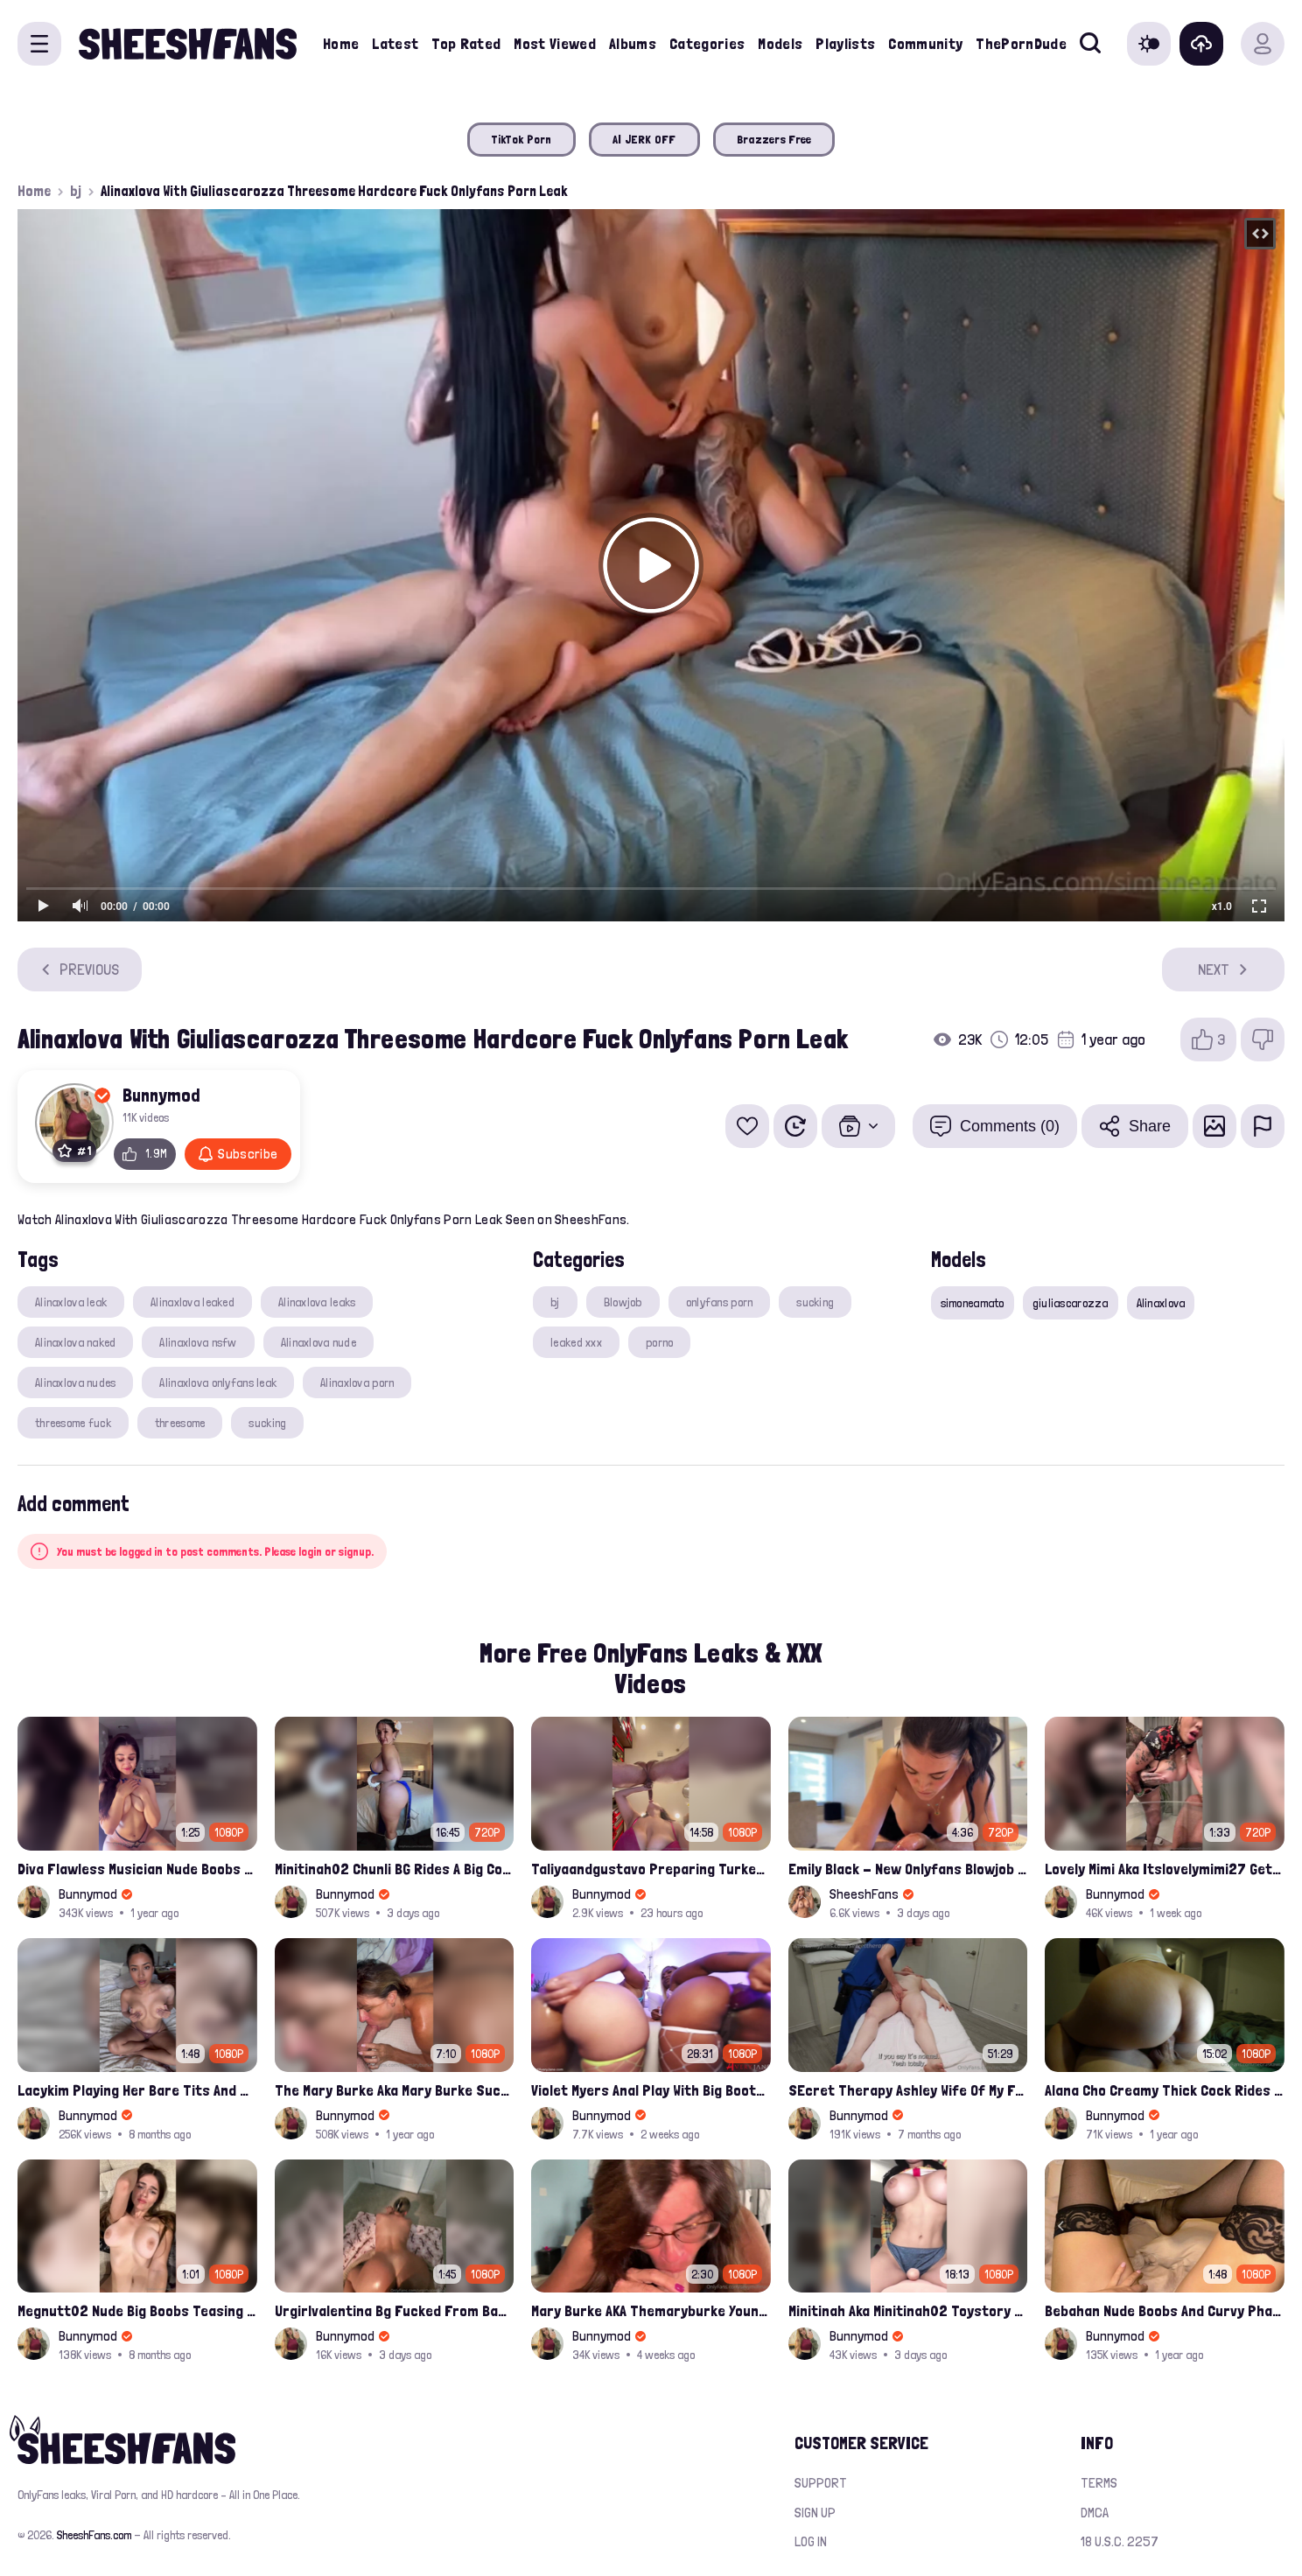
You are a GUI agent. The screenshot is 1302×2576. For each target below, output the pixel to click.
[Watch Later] (795, 1126)
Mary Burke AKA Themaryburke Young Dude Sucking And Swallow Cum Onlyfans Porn (651, 2310)
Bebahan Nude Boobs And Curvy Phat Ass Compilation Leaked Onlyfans (1164, 2310)
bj (75, 191)
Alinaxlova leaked (192, 1302)
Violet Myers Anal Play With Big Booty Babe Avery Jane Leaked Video (651, 2090)
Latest (395, 43)
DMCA (1095, 2512)
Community (925, 43)
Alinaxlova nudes (75, 1383)
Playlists (845, 43)
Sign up (815, 2512)
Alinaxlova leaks (316, 1302)
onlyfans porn (719, 1302)
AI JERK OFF (644, 139)
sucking (267, 1423)
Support (820, 2482)
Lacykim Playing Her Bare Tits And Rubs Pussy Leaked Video (137, 2090)
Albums (632, 43)
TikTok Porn (521, 139)
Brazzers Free (774, 139)
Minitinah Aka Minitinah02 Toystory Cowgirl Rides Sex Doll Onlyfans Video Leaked (908, 2310)
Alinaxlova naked (75, 1342)
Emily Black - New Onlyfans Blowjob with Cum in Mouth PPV (908, 1868)
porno (659, 1342)
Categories (707, 43)
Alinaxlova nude (318, 1342)
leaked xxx (576, 1342)
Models (780, 43)
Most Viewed (555, 43)
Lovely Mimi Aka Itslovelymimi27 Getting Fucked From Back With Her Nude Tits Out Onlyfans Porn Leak (1164, 1868)
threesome (180, 1423)
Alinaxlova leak (71, 1302)
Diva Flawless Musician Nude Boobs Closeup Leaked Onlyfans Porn (137, 1868)
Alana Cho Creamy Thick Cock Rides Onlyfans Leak (1164, 2090)
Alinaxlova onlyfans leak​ (217, 1383)
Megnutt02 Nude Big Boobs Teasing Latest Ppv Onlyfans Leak (137, 2310)
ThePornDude (1021, 43)
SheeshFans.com (94, 2535)
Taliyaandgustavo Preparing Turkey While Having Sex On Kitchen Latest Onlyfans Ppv (651, 1868)
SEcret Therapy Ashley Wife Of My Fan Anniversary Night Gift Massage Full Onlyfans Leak (908, 2090)
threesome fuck (73, 1423)
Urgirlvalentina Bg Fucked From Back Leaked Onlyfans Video (394, 2310)
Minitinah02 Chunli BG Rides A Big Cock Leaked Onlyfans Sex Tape (394, 1868)
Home (341, 43)
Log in (810, 2541)
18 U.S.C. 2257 (1119, 2541)
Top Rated (465, 43)
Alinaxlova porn (357, 1383)
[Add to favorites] (747, 1126)
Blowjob (623, 1302)
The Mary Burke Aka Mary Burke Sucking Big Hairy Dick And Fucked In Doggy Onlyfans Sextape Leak (394, 2090)
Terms (1099, 2482)
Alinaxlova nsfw (197, 1342)
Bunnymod (161, 1094)
